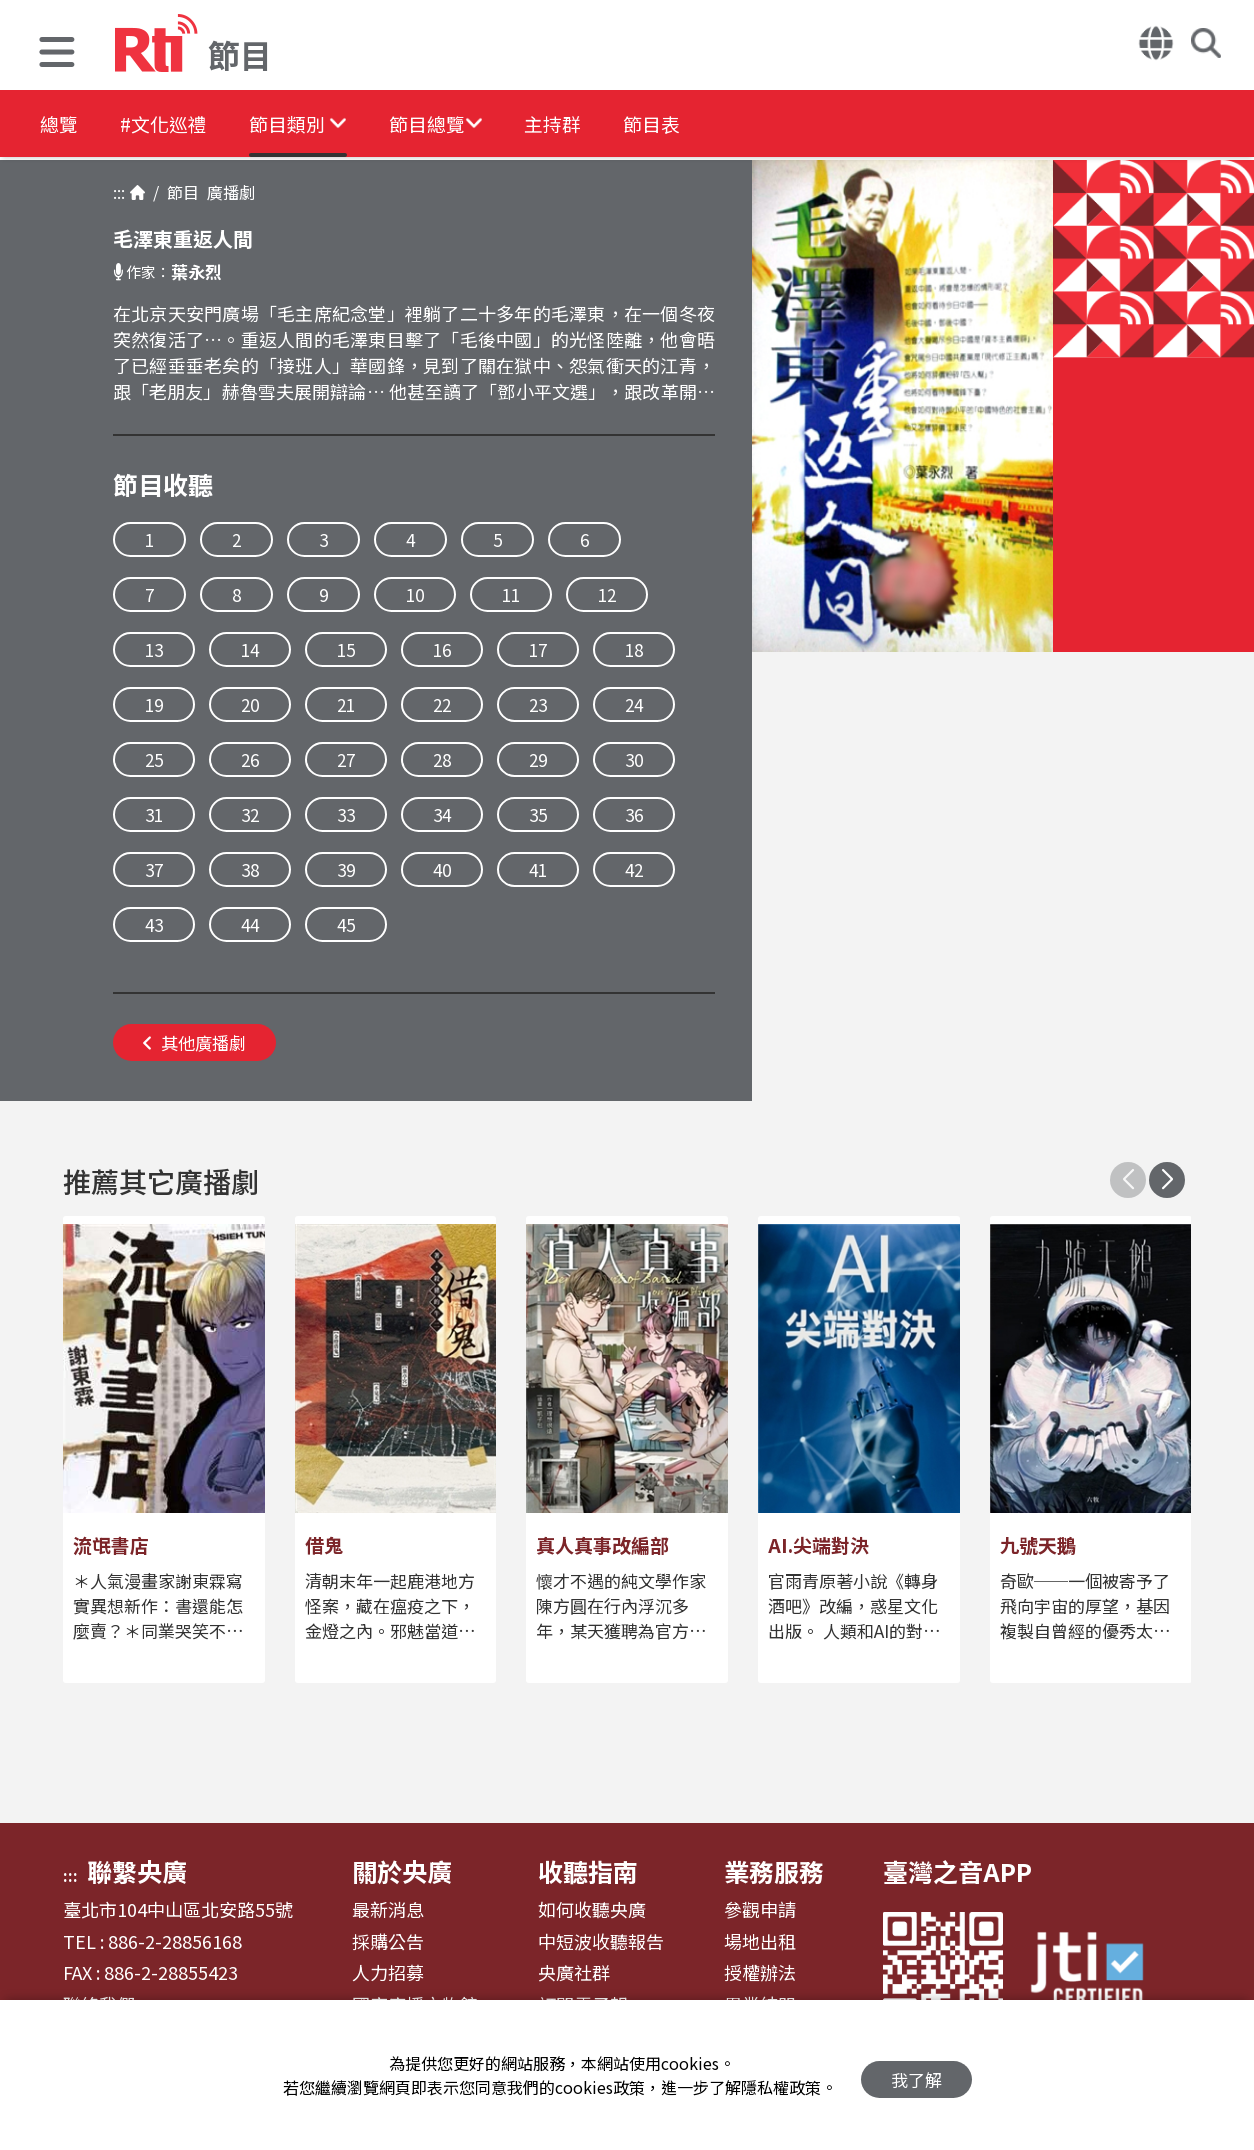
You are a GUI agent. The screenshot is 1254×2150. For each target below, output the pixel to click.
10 (415, 594)
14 (250, 649)
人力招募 (388, 1973)
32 (250, 814)
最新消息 (388, 1910)
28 (442, 759)
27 (346, 759)
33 (346, 814)
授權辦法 (760, 1973)
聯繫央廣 (137, 1871)
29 (538, 759)
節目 (179, 192)
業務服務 (774, 1871)
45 (346, 924)
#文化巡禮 (176, 124)
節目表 (712, 124)
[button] (57, 54)
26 (250, 759)
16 (442, 649)
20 (250, 704)
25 (154, 759)
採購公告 (388, 1942)
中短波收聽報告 (601, 1942)
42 (634, 869)
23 (538, 704)
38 (250, 869)
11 (511, 594)
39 (346, 869)
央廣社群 (574, 1973)
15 (346, 649)
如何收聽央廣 (592, 1910)
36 (634, 814)
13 (154, 649)
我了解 (916, 2075)
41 (538, 869)
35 (538, 814)
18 (634, 649)
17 (538, 649)
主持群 (602, 124)
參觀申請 (760, 1910)
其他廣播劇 (194, 1042)
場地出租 (760, 1942)
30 (634, 759)
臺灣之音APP (957, 1871)
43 (154, 924)
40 (442, 869)
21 (346, 704)
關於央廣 (402, 1871)
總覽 (60, 124)
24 (634, 704)
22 (442, 704)
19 (154, 704)
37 (154, 869)
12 (607, 594)
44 (250, 924)
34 (442, 814)
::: (119, 192)
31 (154, 814)
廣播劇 (227, 192)
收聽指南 (588, 1871)
